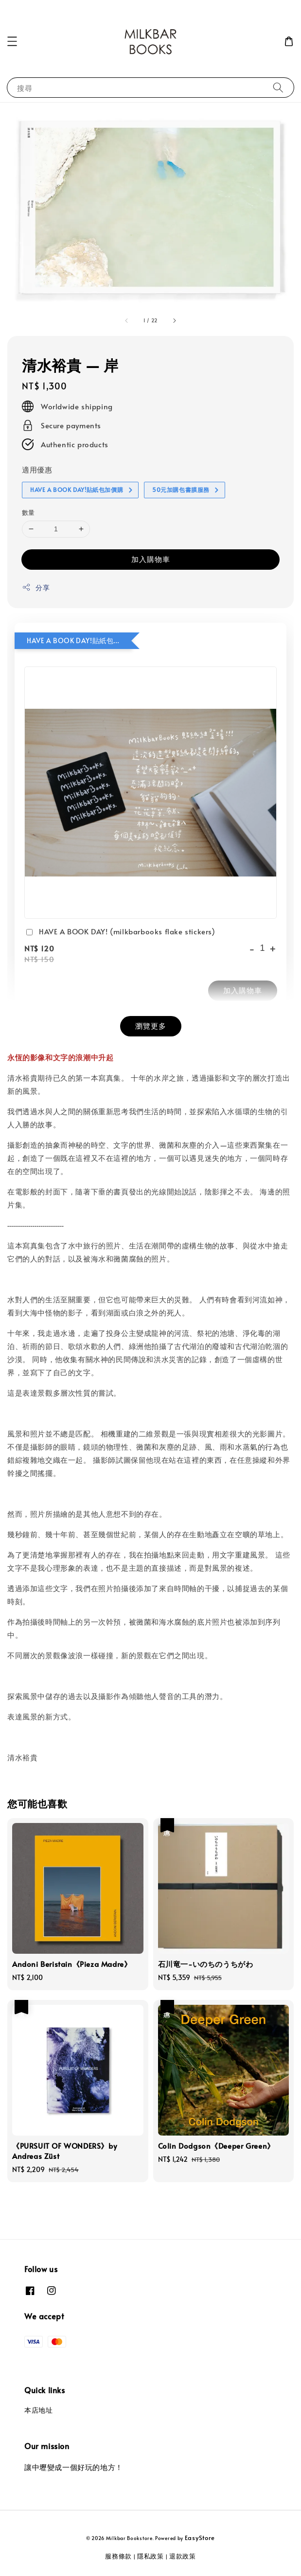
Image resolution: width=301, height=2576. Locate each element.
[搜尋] (278, 87)
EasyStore (200, 2537)
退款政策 (182, 2556)
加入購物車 (150, 559)
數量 (28, 512)
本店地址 (38, 2410)
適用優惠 (37, 469)
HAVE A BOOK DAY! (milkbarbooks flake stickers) (119, 931)
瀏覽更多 (150, 1025)
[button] (12, 41)
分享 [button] (36, 587)
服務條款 (118, 2556)
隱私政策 (150, 2556)
